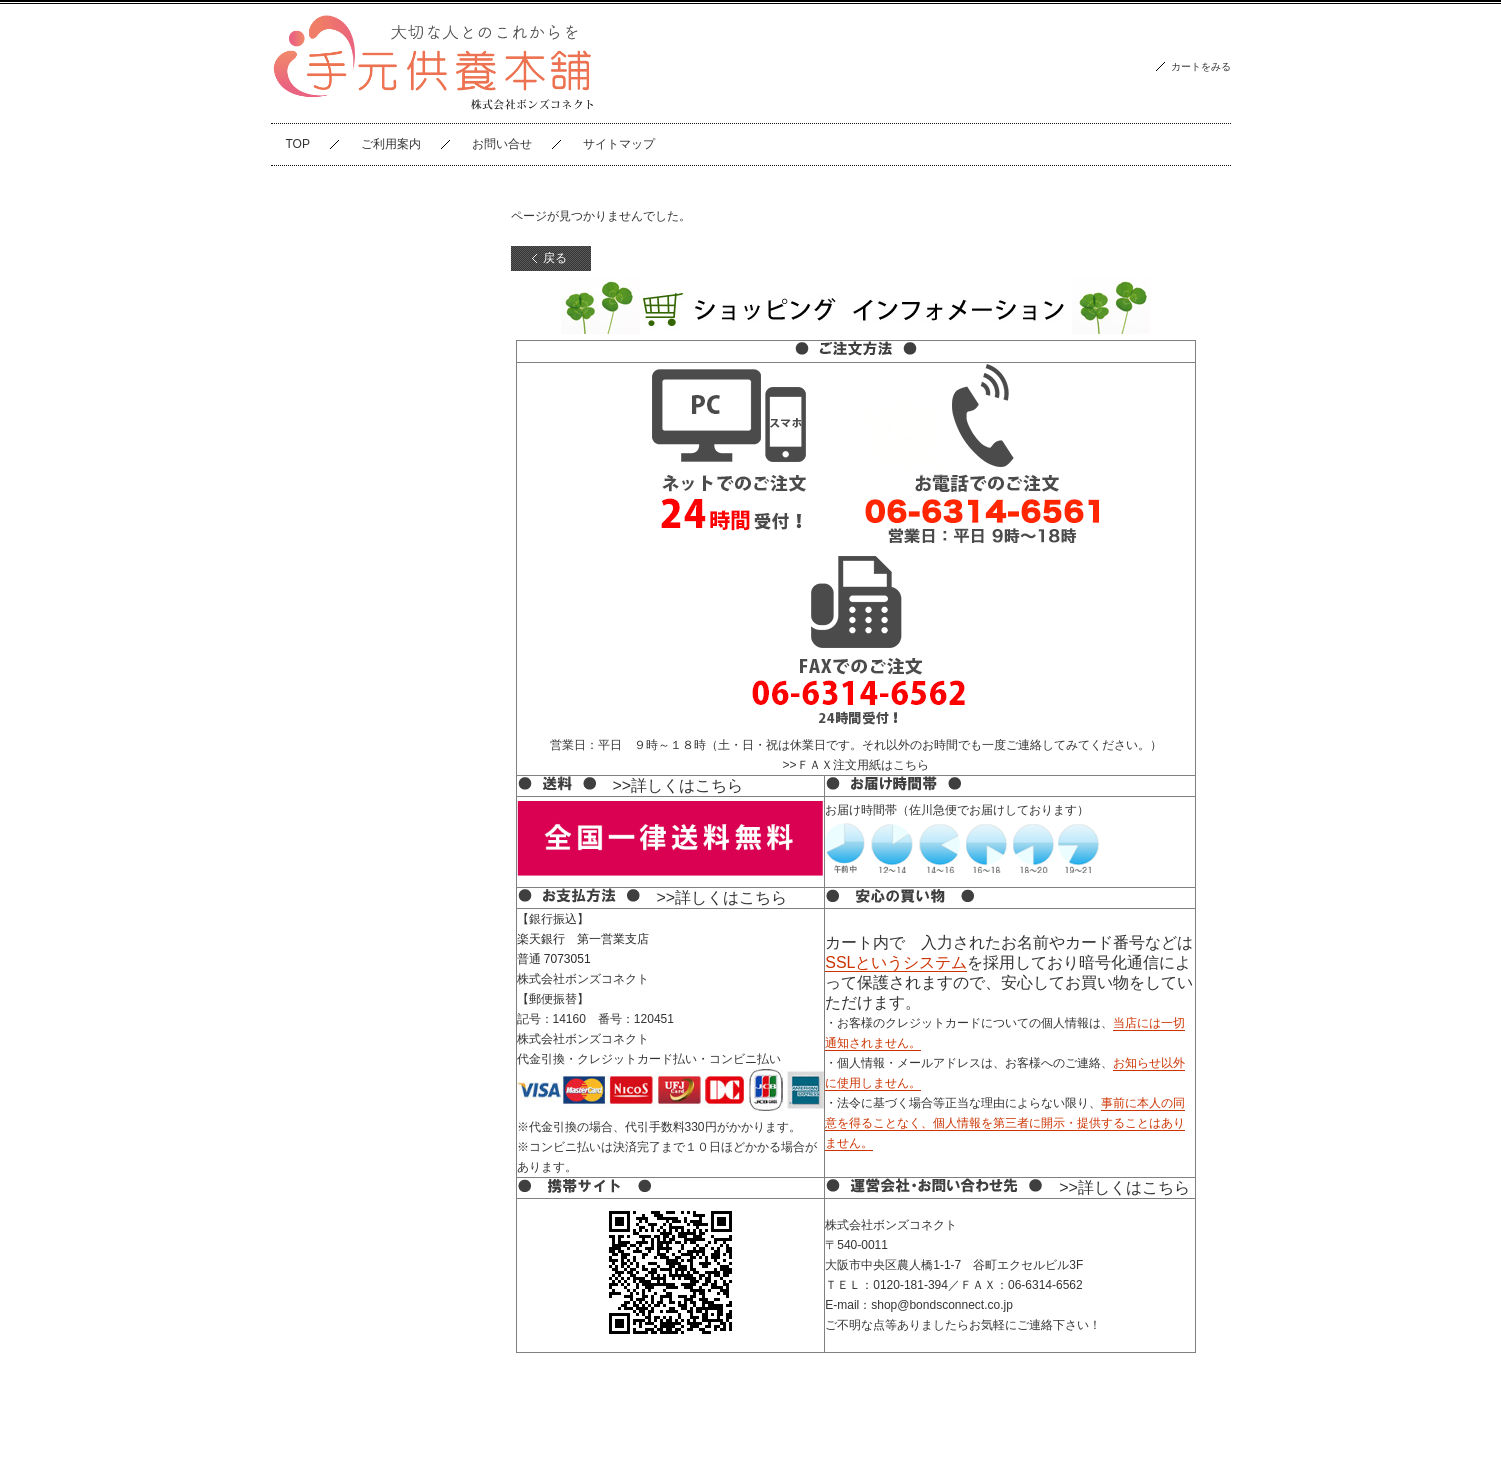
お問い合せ (502, 144)
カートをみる (1201, 66)
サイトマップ (619, 144)
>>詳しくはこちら (678, 785)
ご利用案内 (391, 144)
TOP (298, 144)
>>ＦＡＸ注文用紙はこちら (855, 765)
